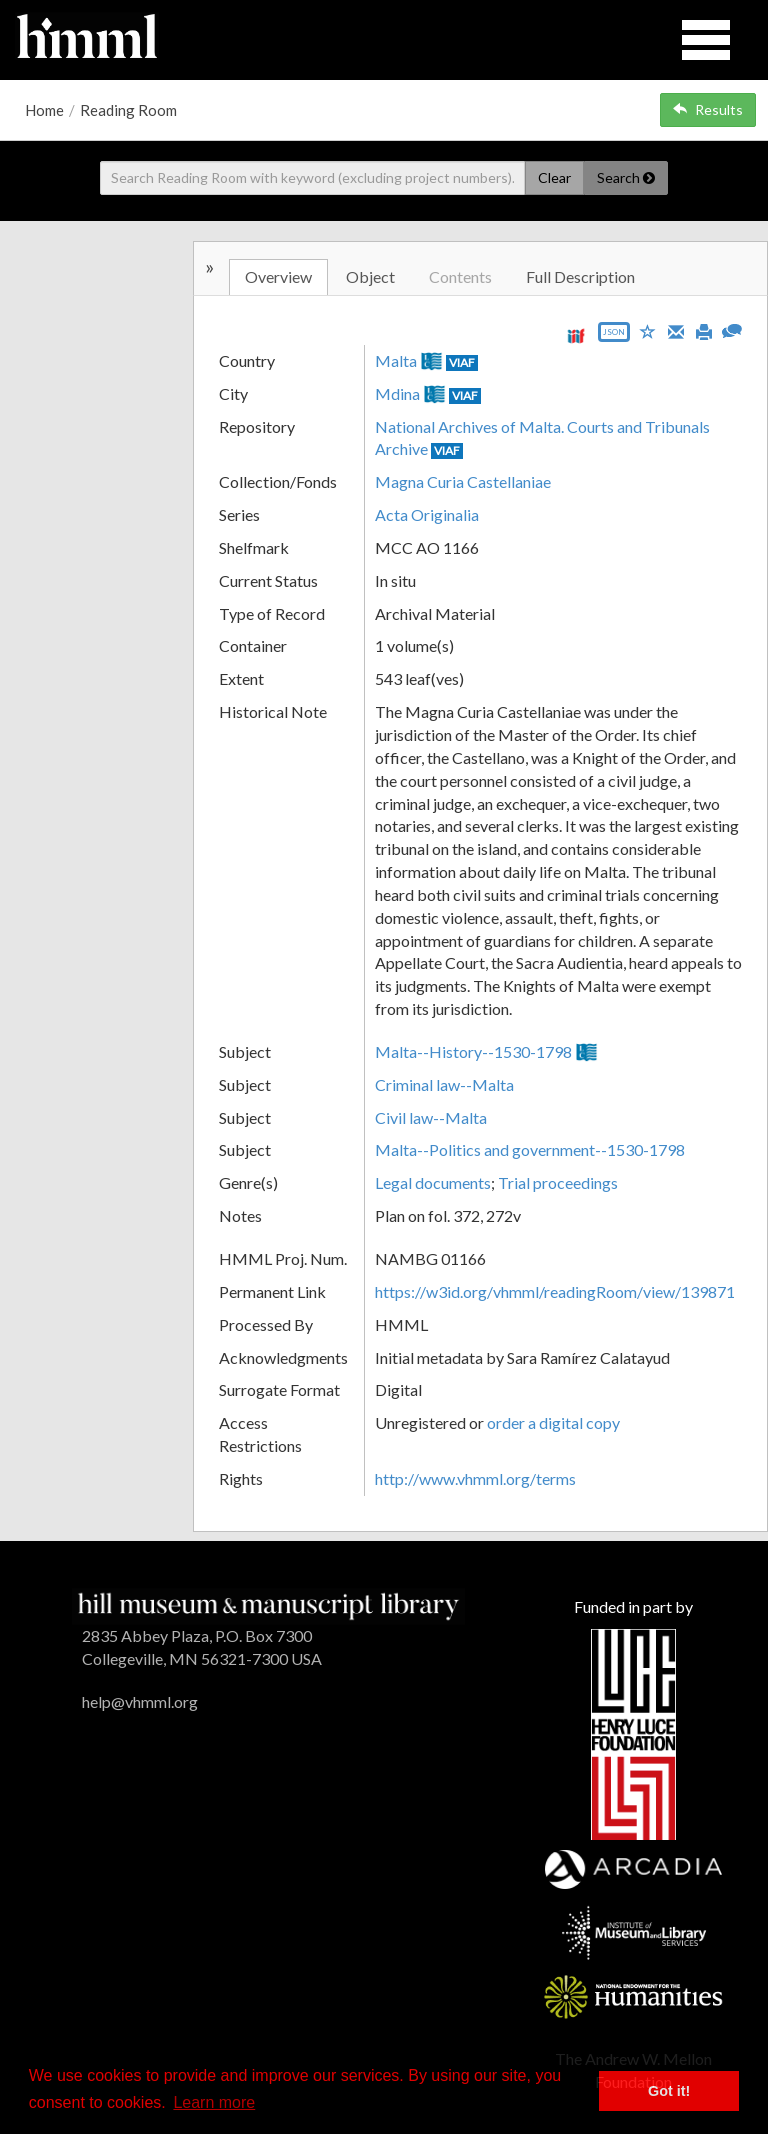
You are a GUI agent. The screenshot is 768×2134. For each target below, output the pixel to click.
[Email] (676, 330)
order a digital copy (553, 1422)
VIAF (462, 362)
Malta (396, 360)
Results (708, 109)
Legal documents (433, 1182)
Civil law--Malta (431, 1117)
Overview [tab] (278, 276)
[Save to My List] (648, 330)
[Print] (704, 330)
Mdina (397, 393)
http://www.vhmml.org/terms (475, 1478)
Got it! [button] (669, 2091)
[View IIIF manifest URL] (576, 335)
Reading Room (128, 110)
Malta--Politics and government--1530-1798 (530, 1149)
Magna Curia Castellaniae (463, 481)
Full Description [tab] (580, 276)
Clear (554, 177)
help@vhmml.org (140, 1701)
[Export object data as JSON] (614, 336)
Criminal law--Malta (444, 1084)
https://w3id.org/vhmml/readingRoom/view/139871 (555, 1291)
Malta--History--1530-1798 (473, 1051)
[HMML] (268, 1604)
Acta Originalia (427, 514)
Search (626, 177)
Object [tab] (370, 276)
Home (44, 110)
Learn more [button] (214, 2102)
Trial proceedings (558, 1182)
